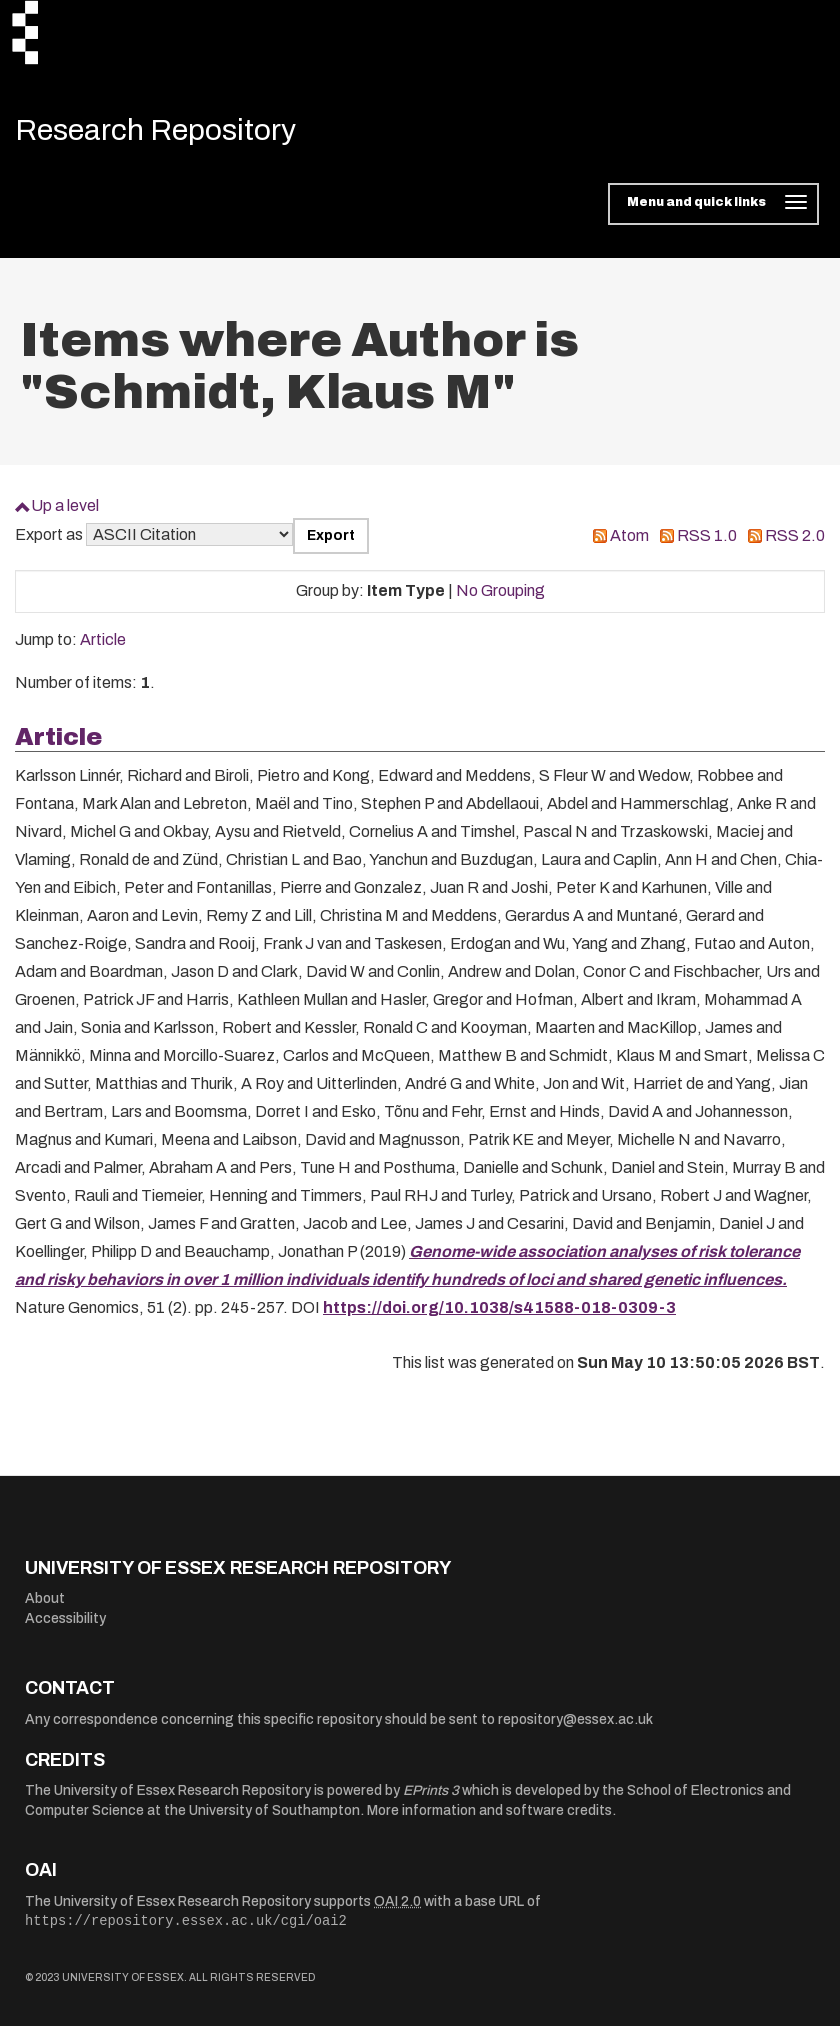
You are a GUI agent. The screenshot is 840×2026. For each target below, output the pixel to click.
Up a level (65, 505)
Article (103, 639)
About (45, 1598)
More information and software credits (489, 1810)
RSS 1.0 (707, 535)
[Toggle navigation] (713, 204)
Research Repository (155, 130)
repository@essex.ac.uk (575, 1719)
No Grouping (500, 590)
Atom (629, 535)
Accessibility (65, 1618)
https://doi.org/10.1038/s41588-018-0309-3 (499, 1307)
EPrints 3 (431, 1790)
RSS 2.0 (795, 535)
